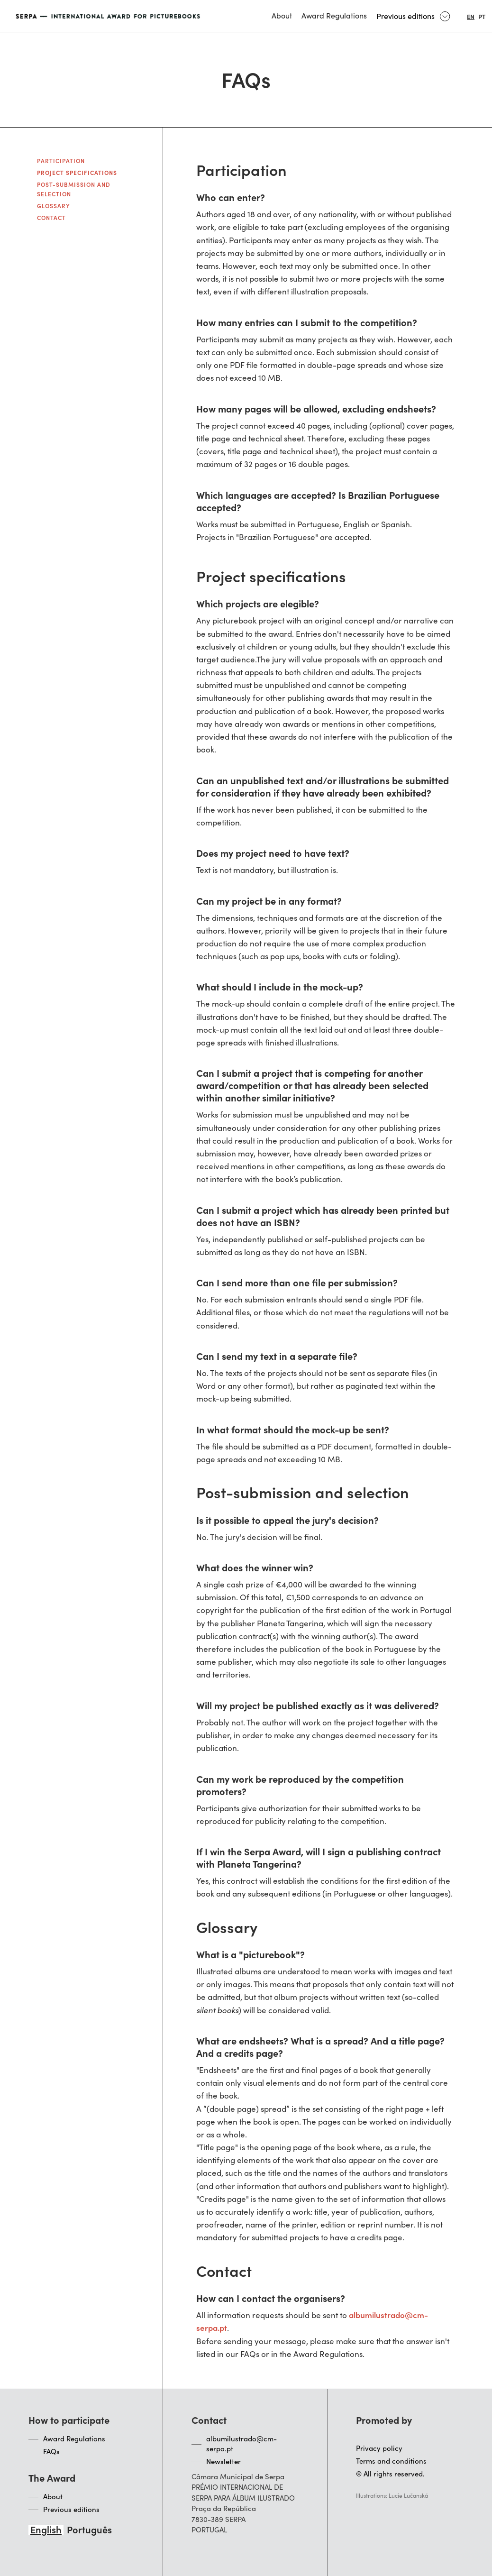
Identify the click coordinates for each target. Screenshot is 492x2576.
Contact (51, 217)
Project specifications (77, 172)
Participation (61, 160)
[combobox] (470, 16)
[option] (481, 16)
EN (470, 16)
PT (481, 16)
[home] (109, 16)
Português (89, 2529)
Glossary (53, 206)
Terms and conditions (391, 2461)
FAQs (51, 2451)
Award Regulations (74, 2438)
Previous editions (71, 2509)
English (46, 2529)
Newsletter (223, 2461)
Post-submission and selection (73, 189)
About (53, 2496)
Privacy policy (379, 2448)
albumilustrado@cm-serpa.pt (241, 2443)
